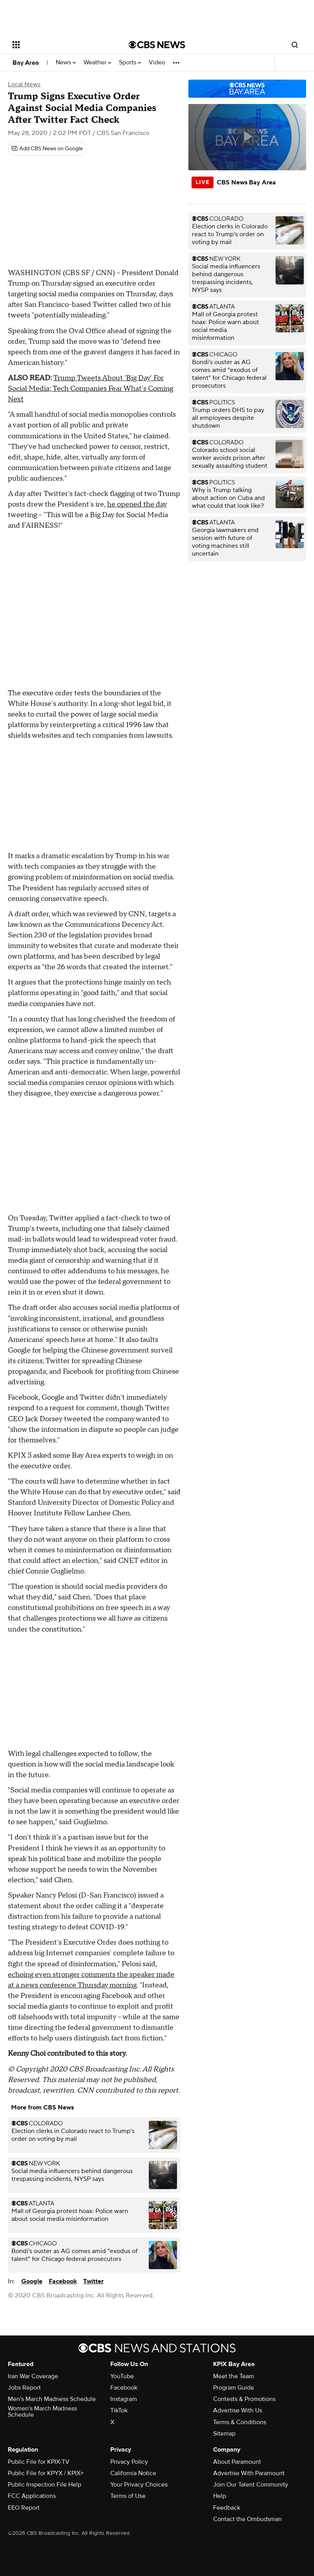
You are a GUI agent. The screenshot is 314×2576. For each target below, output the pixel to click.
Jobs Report (24, 2388)
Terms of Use (128, 2496)
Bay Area (26, 63)
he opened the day (137, 504)
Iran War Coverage (33, 2376)
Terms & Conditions (239, 2422)
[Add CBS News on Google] (47, 149)
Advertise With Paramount (249, 2473)
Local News (24, 84)
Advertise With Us (237, 2410)
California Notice (133, 2473)
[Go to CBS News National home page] (157, 45)
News (66, 62)
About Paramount (237, 2462)
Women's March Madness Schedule (42, 2411)
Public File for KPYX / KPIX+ (46, 2473)
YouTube (122, 2376)
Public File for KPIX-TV (38, 2462)
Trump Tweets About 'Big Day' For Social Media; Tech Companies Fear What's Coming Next (90, 389)
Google (31, 2281)
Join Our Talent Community (250, 2484)
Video (157, 62)
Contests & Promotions (244, 2399)
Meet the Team (233, 2376)
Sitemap (224, 2433)
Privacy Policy (129, 2462)
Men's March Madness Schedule (52, 2399)
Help (219, 2496)
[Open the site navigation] (61, 44)
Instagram (123, 2399)
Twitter (93, 2281)
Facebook (63, 2281)
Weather (97, 62)
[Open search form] (294, 44)
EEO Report (24, 2508)
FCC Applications (32, 2496)
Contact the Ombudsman (247, 2519)
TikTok (119, 2410)
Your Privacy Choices (139, 2484)
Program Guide (233, 2388)
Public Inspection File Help (44, 2484)
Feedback (226, 2508)
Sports (130, 62)
